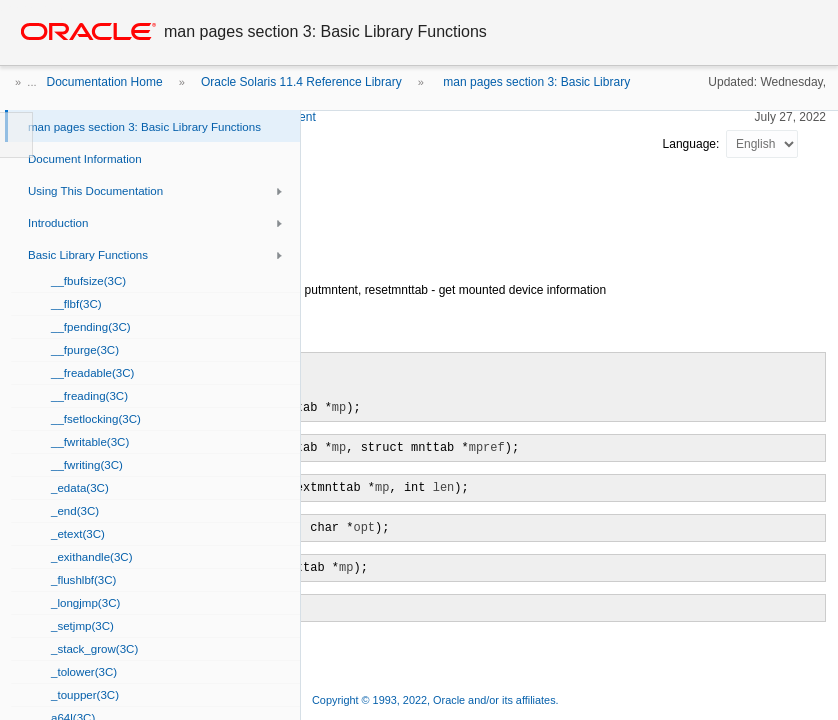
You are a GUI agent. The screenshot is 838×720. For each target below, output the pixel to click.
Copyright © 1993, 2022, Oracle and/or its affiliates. (437, 700)
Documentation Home (105, 82)
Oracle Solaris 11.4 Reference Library (301, 82)
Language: (693, 144)
